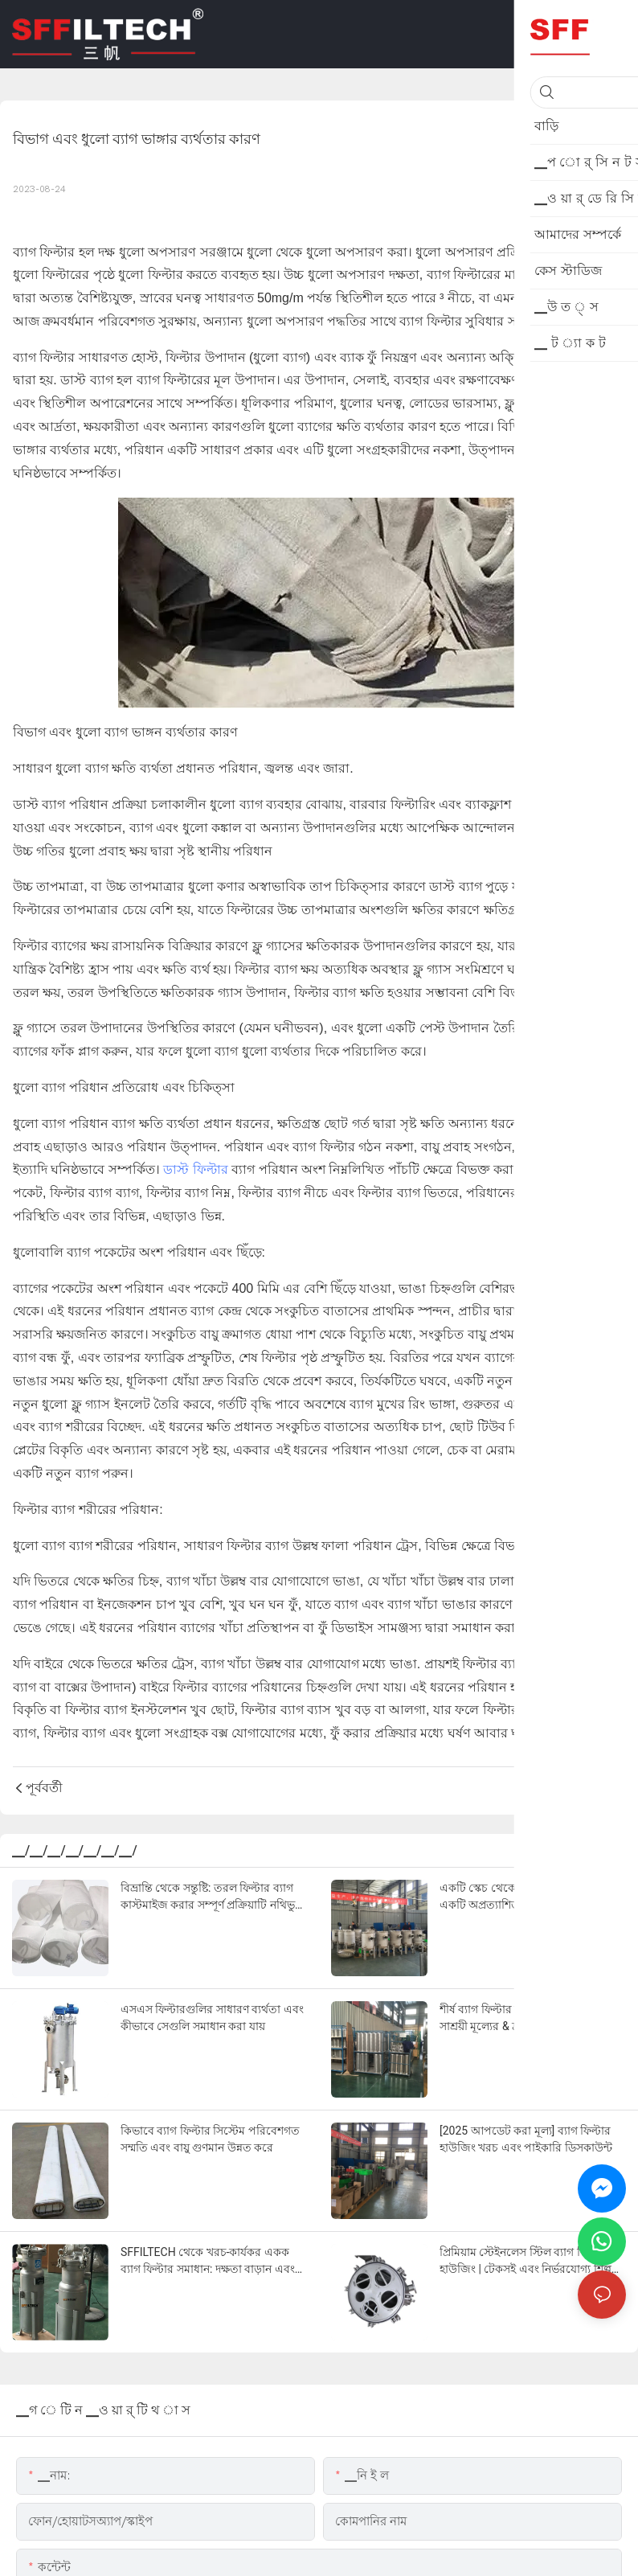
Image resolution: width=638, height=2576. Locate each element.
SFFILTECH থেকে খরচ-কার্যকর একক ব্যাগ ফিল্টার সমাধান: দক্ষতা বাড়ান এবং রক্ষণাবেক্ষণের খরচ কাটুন (208, 2262)
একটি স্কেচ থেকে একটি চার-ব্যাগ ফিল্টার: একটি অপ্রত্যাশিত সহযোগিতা (532, 1896)
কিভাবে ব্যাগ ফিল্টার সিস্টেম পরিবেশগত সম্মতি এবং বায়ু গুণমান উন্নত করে (210, 2139)
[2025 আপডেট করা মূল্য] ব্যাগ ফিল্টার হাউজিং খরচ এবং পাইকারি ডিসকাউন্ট (526, 2139)
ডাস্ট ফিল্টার (195, 1169)
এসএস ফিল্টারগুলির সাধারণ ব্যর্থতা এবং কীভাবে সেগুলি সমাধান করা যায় (212, 2017)
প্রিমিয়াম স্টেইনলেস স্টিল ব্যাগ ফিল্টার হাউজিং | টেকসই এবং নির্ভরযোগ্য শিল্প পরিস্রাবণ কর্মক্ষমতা (525, 2262)
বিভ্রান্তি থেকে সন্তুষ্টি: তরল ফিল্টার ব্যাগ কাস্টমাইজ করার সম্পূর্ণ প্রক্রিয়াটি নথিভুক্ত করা (213, 1897)
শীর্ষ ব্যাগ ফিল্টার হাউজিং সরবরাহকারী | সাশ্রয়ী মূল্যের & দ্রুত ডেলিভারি (528, 2017)
